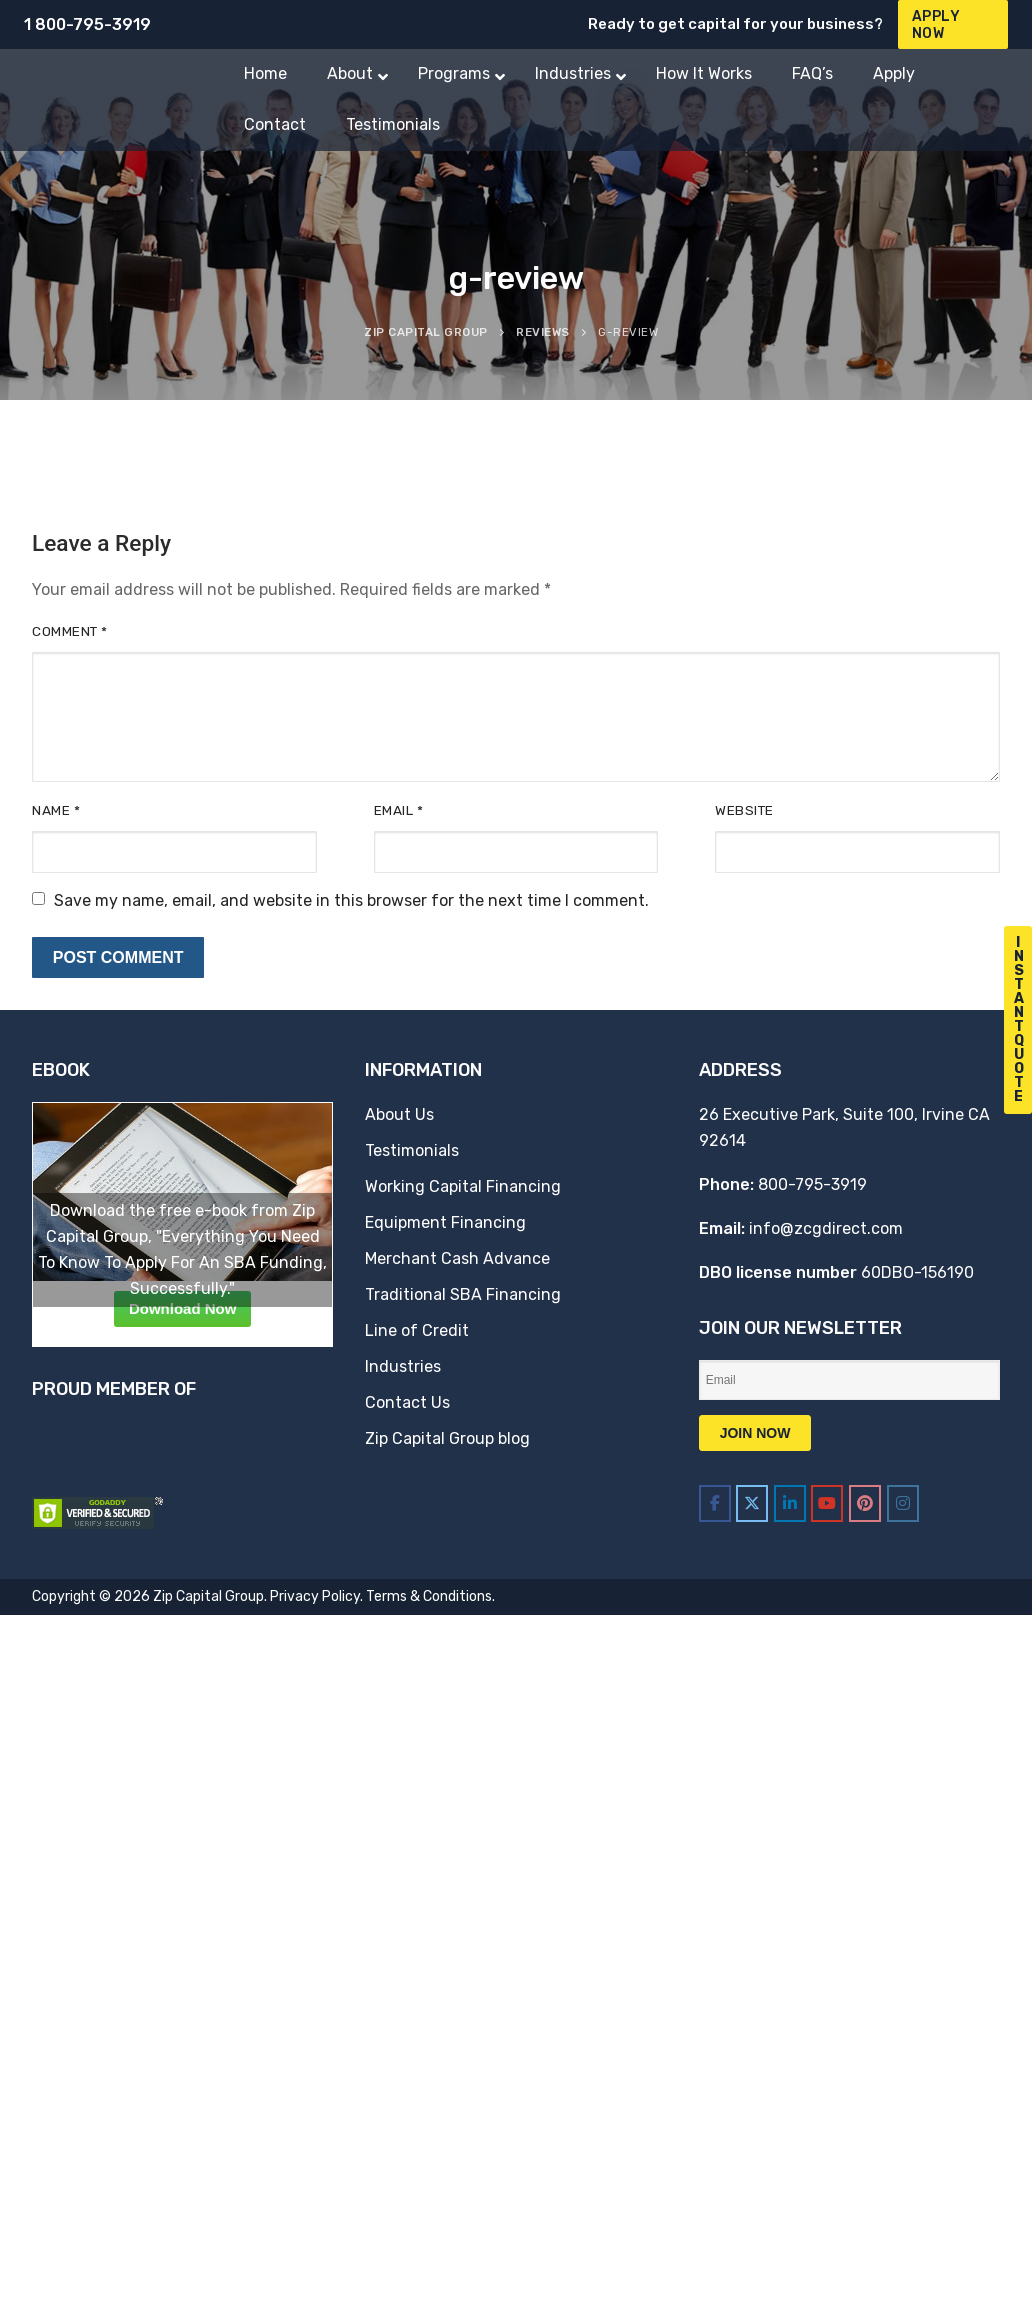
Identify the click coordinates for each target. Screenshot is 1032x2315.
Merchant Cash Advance (457, 1258)
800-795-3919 (812, 1184)
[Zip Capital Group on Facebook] (715, 1503)
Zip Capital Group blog (447, 1438)
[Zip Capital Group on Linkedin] (790, 1503)
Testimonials (412, 1150)
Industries (403, 1366)
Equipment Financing (445, 1222)
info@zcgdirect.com (826, 1228)
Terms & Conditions (429, 1596)
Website (744, 810)
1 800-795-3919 (87, 24)
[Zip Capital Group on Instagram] (903, 1503)
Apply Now (936, 25)
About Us (399, 1114)
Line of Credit (417, 1330)
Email (399, 810)
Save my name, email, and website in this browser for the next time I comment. (351, 900)
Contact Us (407, 1402)
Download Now (183, 1308)
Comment (70, 631)
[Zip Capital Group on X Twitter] (752, 1503)
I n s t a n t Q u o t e (1019, 1019)
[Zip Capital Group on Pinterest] (865, 1503)
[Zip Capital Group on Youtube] (827, 1503)
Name (56, 810)
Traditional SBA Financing (463, 1294)
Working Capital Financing (463, 1186)
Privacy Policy (315, 1596)
